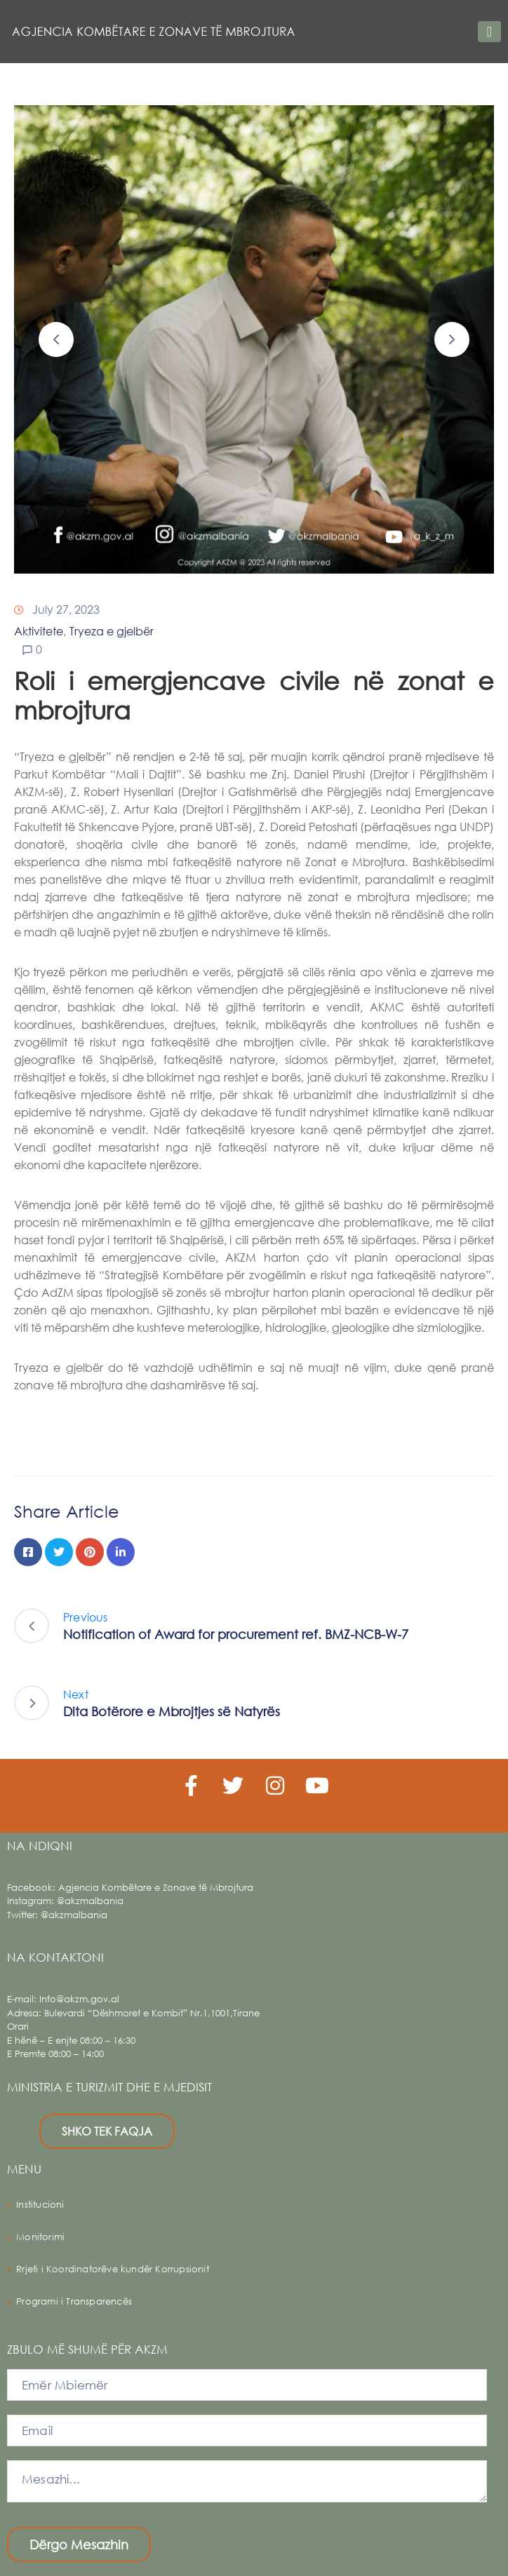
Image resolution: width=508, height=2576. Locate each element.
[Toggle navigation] (489, 31)
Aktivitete (38, 630)
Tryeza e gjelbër (111, 630)
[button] (56, 339)
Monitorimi (40, 2237)
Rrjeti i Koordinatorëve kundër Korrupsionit (112, 2269)
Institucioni (40, 2205)
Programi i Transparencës (74, 2301)
